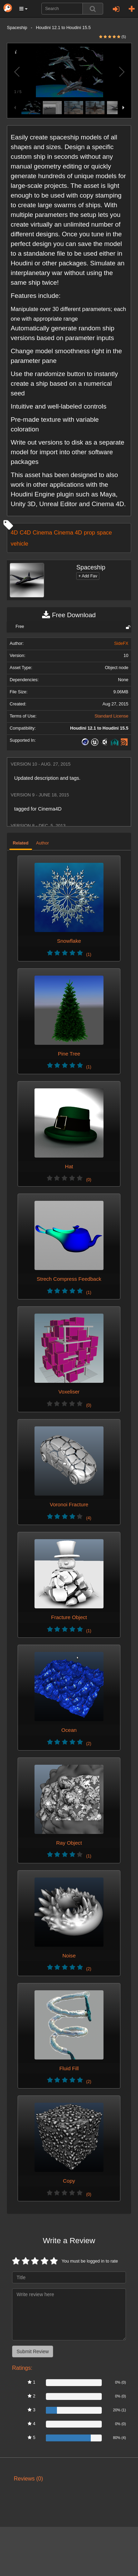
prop (89, 532)
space (104, 532)
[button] (23, 8)
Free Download (69, 615)
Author (42, 843)
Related (21, 843)
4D (14, 532)
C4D (25, 532)
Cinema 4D (68, 532)
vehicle (19, 543)
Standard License (111, 716)
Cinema (42, 532)
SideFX (121, 643)
